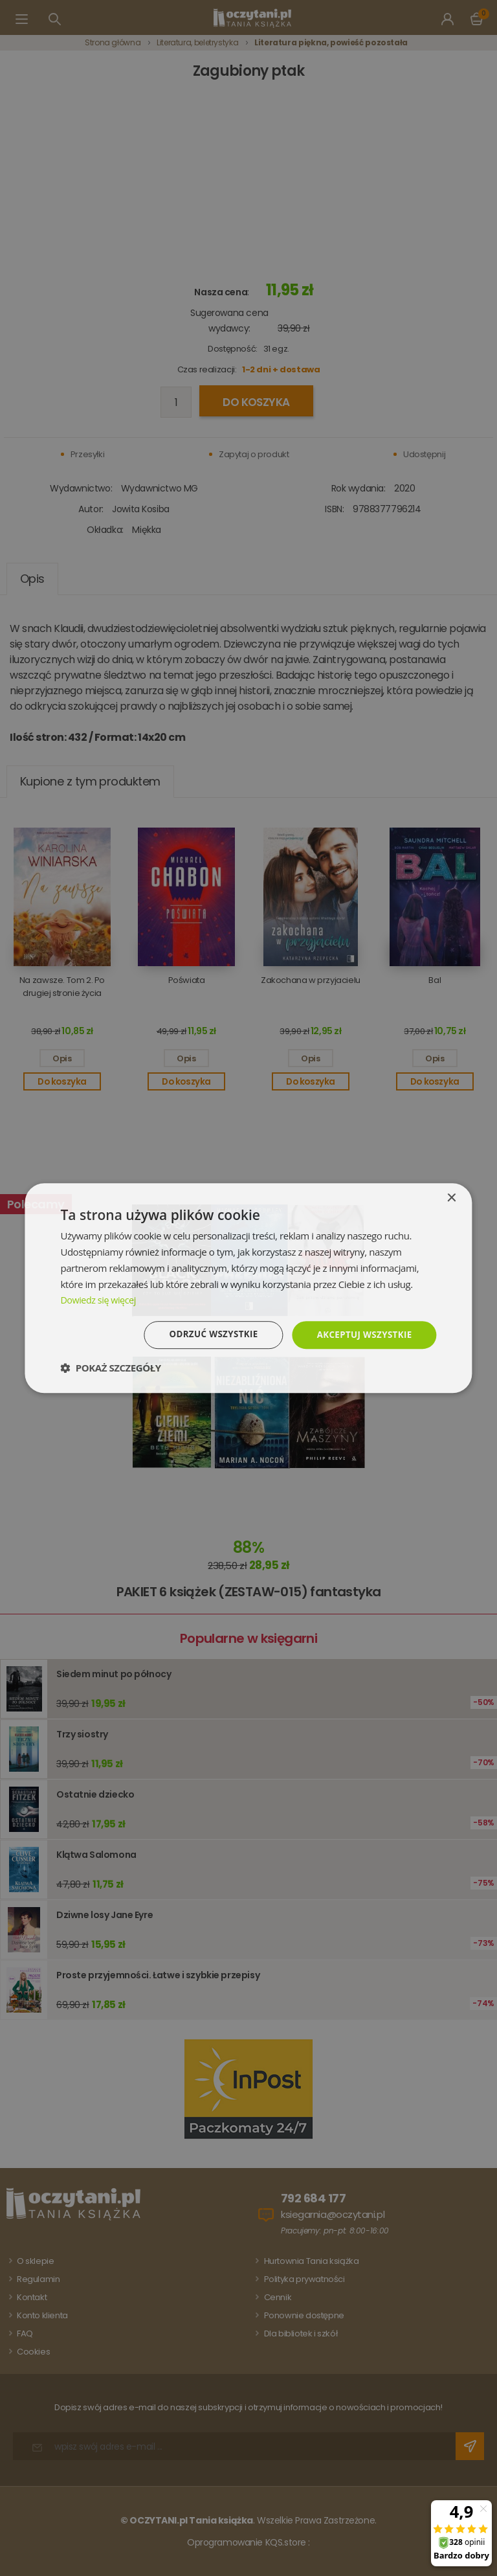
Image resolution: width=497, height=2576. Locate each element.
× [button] (451, 1198)
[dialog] (248, 1288)
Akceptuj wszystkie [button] (362, 1334)
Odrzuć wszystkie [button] (206, 1334)
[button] (110, 1368)
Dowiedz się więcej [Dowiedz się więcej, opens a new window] (99, 1299)
